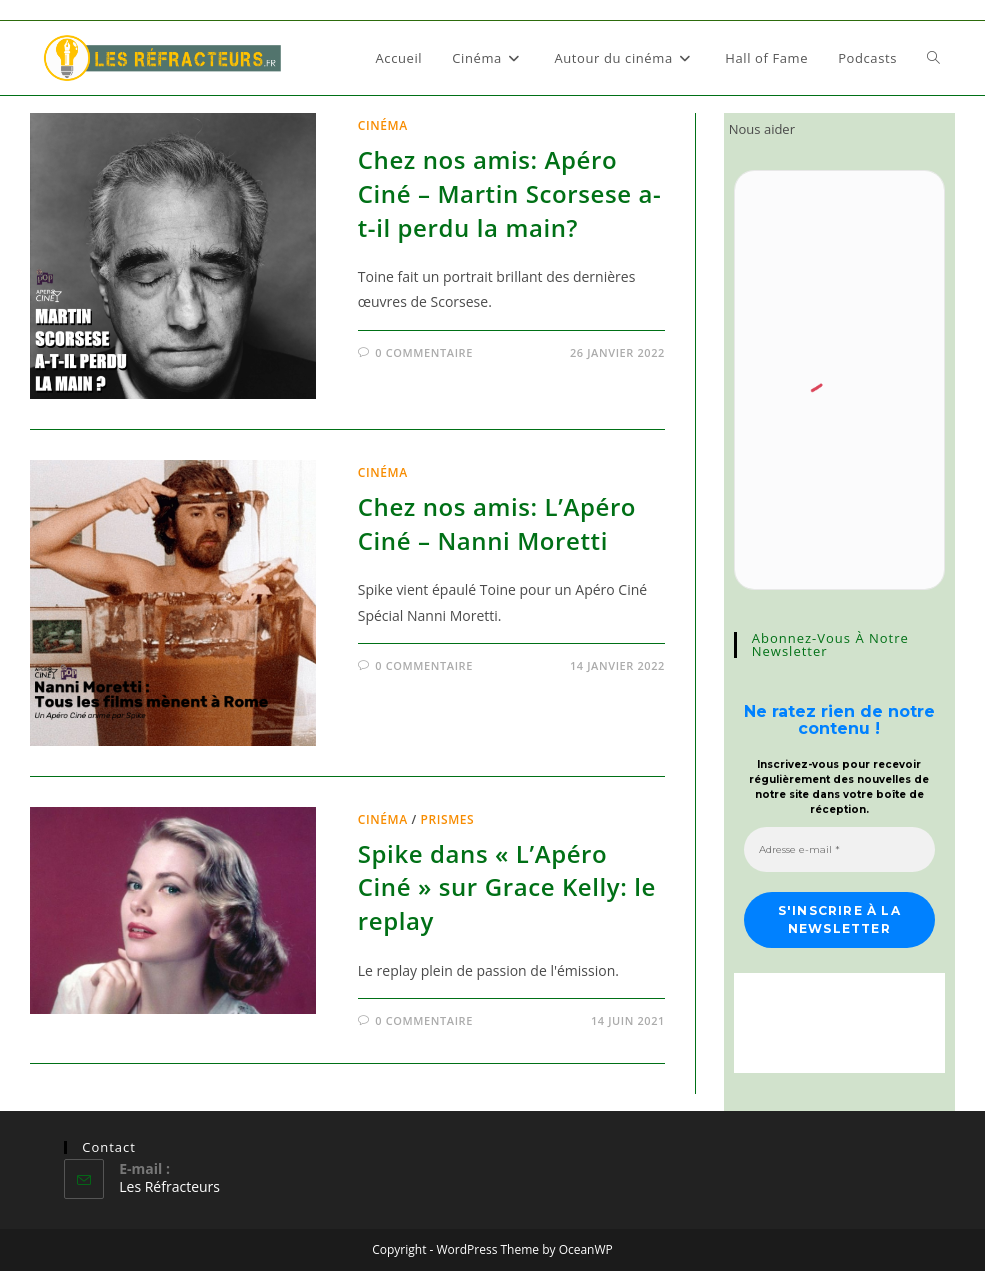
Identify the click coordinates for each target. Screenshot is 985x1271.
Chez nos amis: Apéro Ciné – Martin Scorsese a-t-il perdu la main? (510, 193)
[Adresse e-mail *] (839, 849)
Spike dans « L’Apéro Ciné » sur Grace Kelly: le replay (507, 887)
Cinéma (383, 125)
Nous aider (762, 129)
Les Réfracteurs (169, 1186)
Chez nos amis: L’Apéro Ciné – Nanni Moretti (497, 523)
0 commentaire (424, 352)
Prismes (447, 819)
